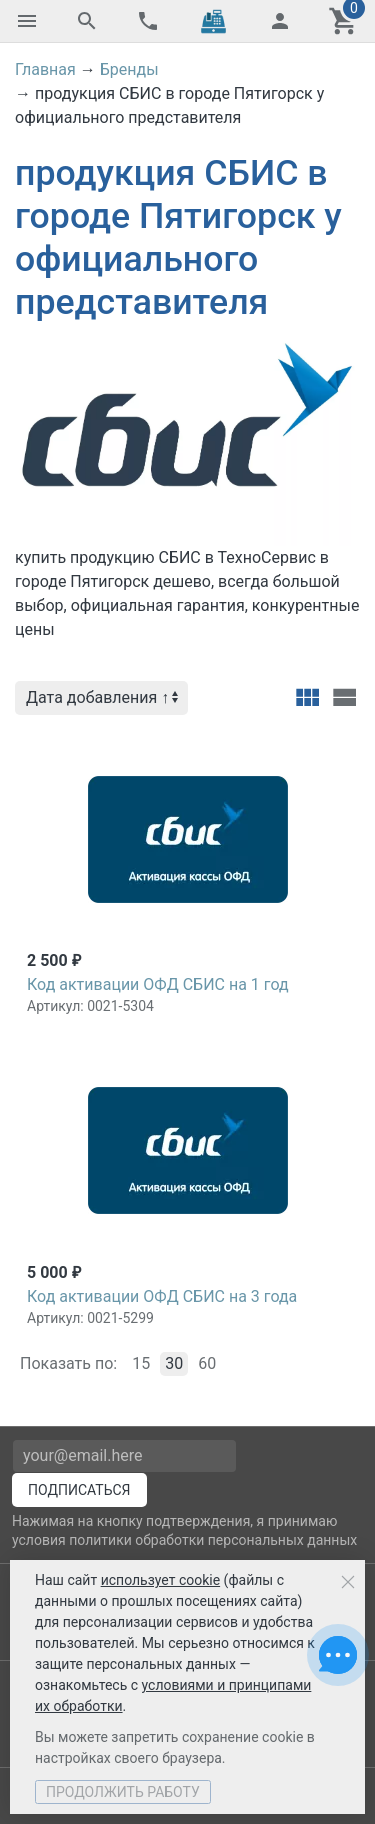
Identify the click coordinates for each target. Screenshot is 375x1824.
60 (207, 1363)
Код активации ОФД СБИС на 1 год (158, 984)
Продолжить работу (123, 1792)
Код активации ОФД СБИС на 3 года (162, 1296)
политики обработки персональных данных (213, 1540)
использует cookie (160, 1580)
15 (141, 1363)
